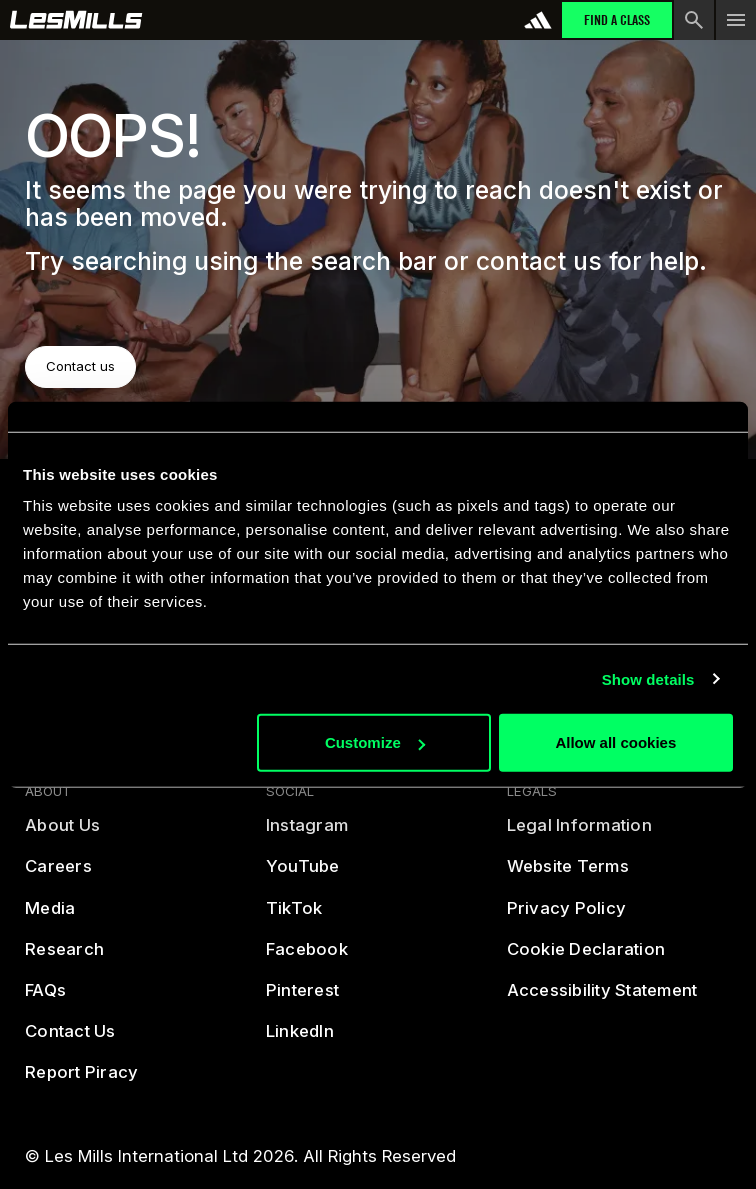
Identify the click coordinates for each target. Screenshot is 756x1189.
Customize (375, 742)
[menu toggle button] (736, 20)
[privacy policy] (567, 916)
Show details (648, 678)
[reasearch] (64, 957)
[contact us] (70, 1039)
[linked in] (300, 1039)
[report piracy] (81, 1081)
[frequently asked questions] (45, 998)
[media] (50, 916)
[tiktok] (294, 916)
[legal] (579, 834)
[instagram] (307, 834)
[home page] (76, 20)
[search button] (694, 20)
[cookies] (586, 957)
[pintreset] (302, 998)
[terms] (568, 875)
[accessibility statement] (602, 998)
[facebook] (307, 957)
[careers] (58, 875)
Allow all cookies (615, 742)
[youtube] (303, 875)
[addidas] (538, 20)
